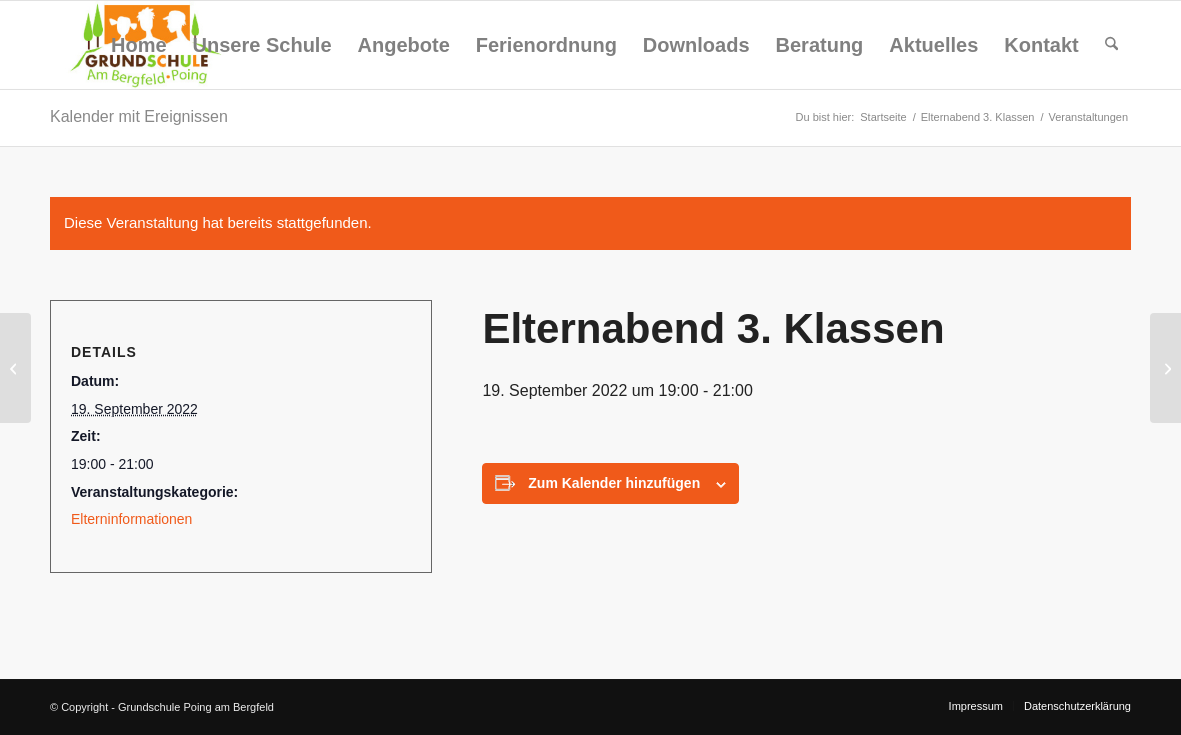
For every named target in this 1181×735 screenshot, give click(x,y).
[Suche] (1111, 45)
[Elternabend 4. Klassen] (1165, 368)
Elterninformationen (131, 519)
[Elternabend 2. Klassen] (15, 368)
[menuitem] (139, 45)
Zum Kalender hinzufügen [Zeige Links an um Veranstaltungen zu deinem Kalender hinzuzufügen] (614, 483)
